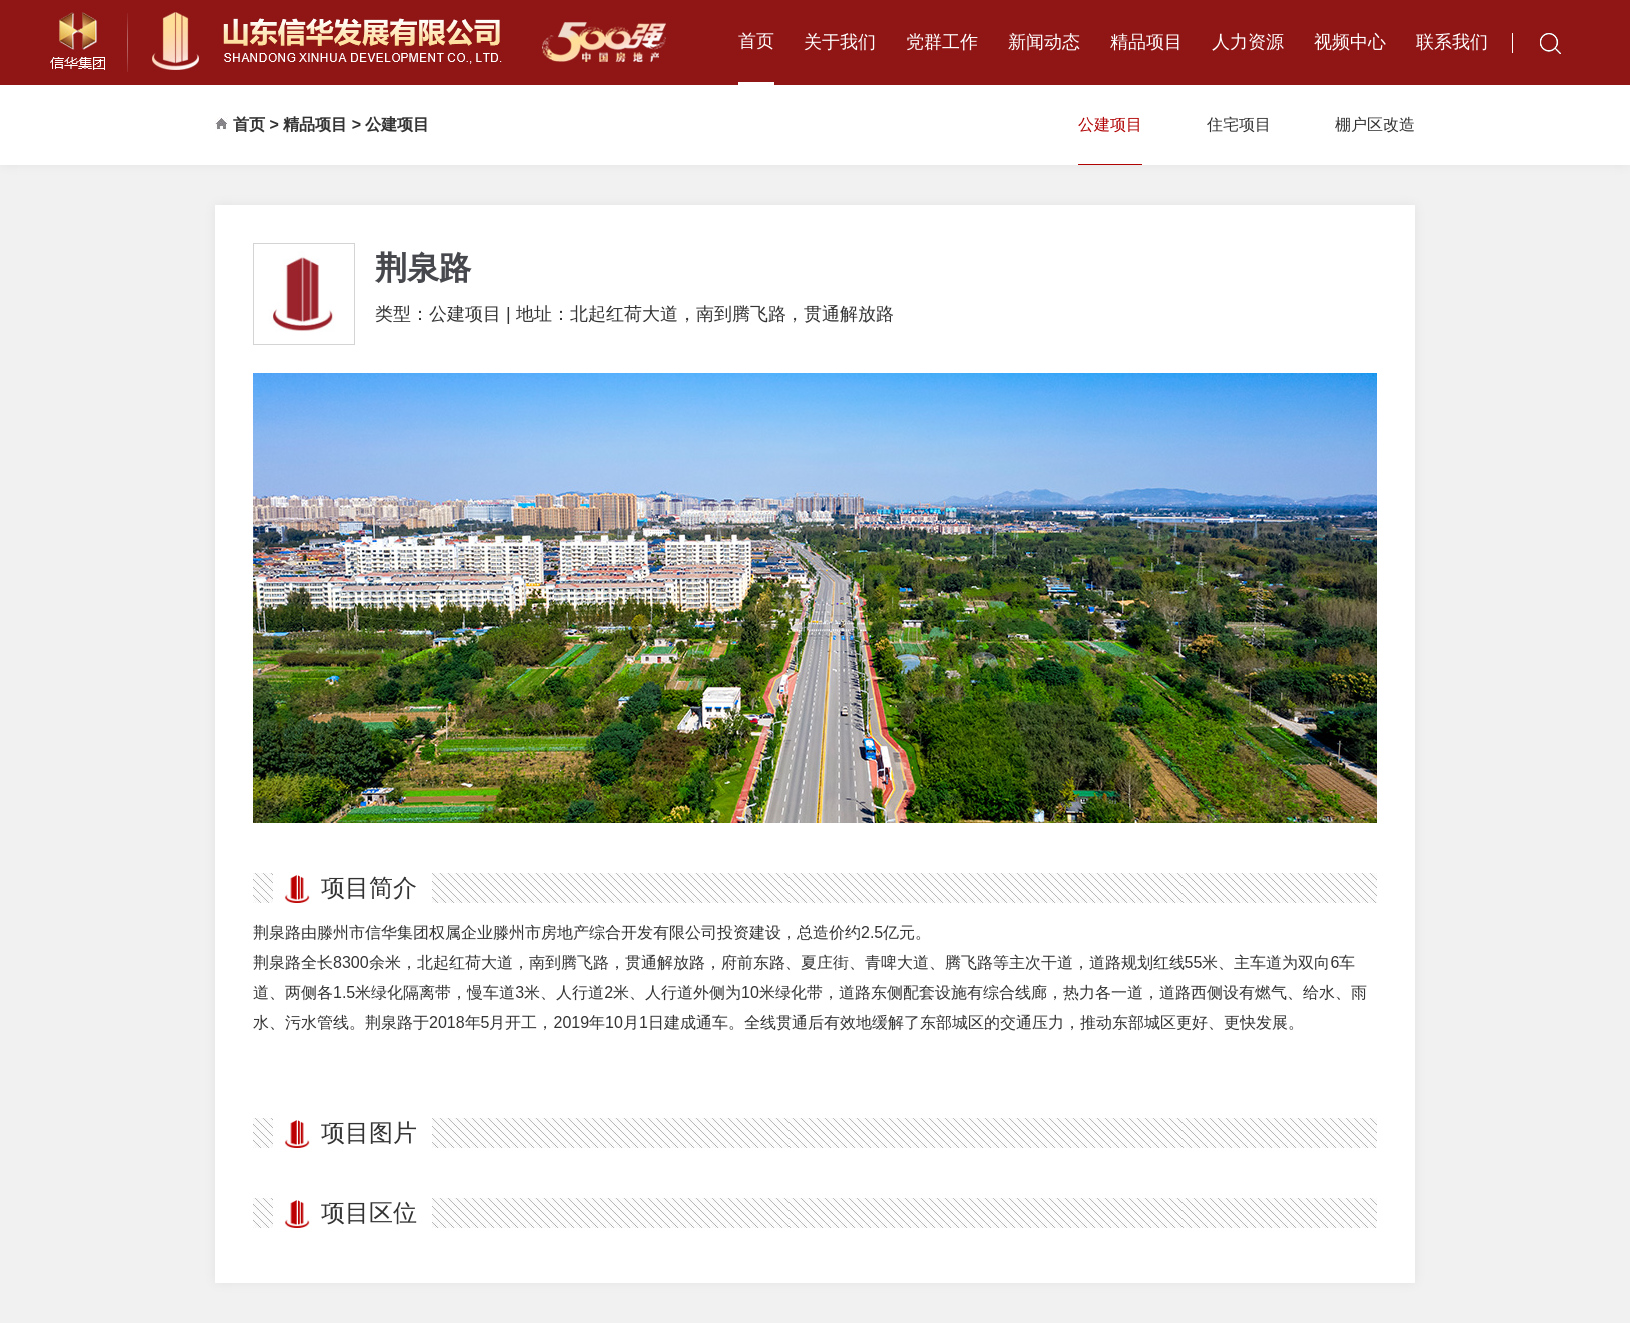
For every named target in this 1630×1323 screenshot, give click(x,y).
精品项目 (1146, 42)
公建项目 (397, 124)
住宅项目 (1239, 124)
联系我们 (1452, 42)
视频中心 (1350, 42)
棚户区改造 (1375, 124)
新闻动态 (1044, 42)
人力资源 (1248, 42)
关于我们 (840, 42)
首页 (756, 41)
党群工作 (942, 42)
